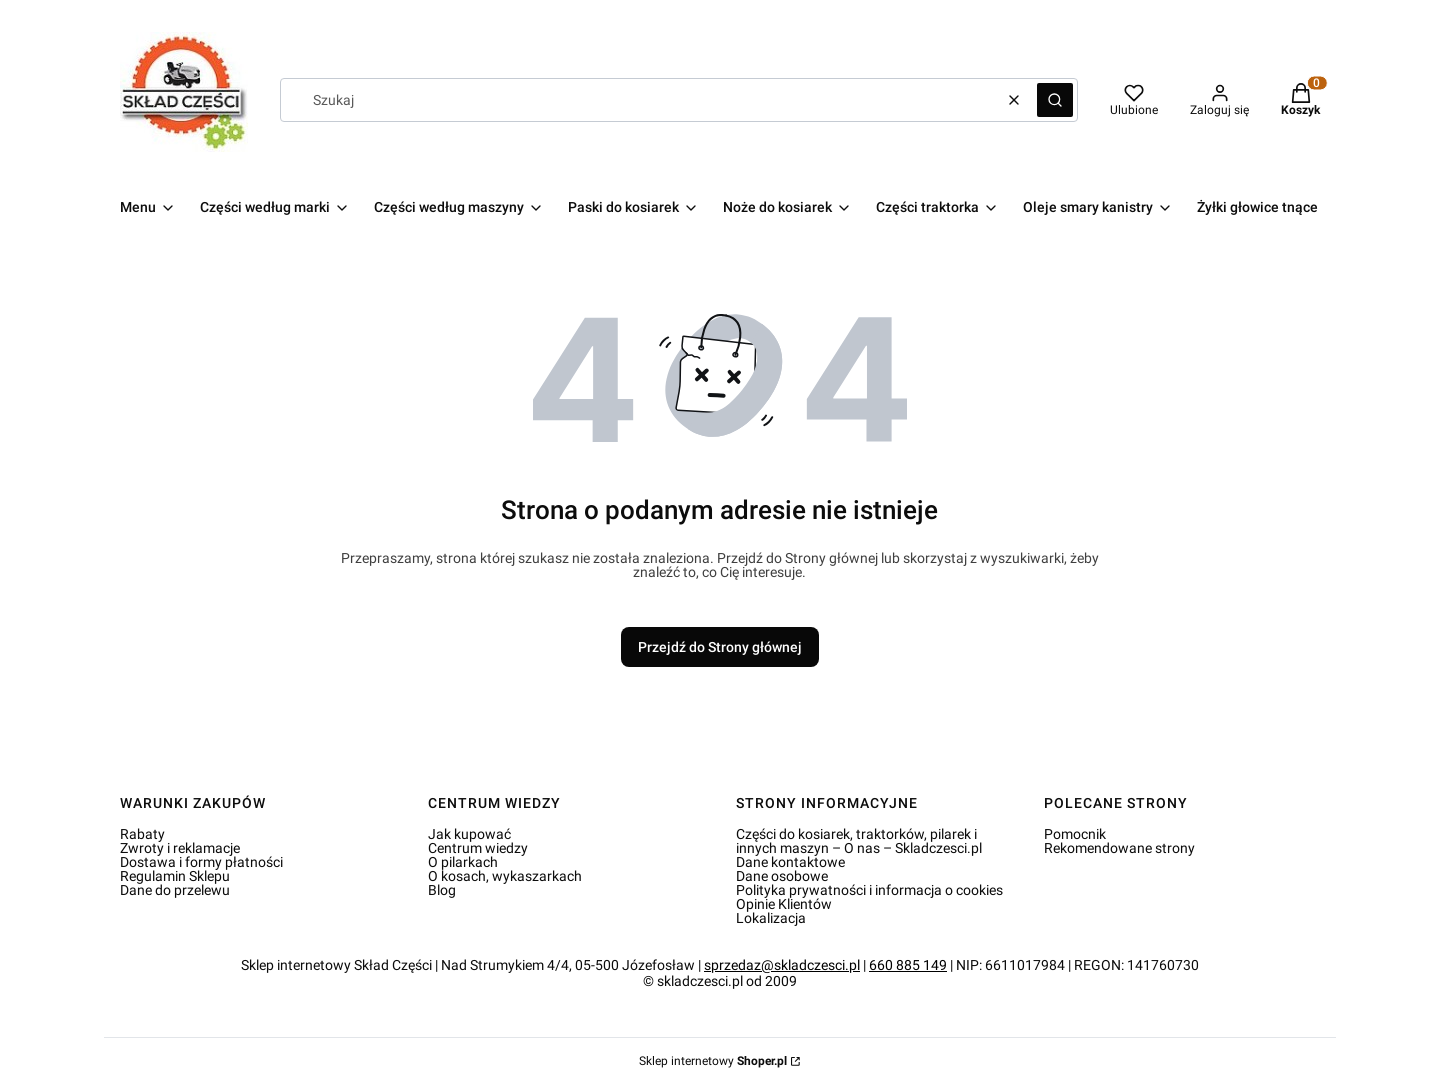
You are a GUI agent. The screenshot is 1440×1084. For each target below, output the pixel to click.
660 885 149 (908, 965)
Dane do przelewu (175, 890)
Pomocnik (1075, 834)
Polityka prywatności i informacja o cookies (869, 890)
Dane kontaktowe (790, 862)
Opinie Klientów (784, 904)
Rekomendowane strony (1119, 848)
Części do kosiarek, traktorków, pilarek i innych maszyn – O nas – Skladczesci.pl (859, 841)
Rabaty (142, 834)
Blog (442, 890)
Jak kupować (469, 834)
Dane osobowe (782, 876)
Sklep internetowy (713, 1061)
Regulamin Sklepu (175, 876)
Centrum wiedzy (478, 848)
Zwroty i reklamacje (180, 848)
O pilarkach (463, 862)
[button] (1055, 100)
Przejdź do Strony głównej (720, 647)
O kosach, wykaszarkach (505, 876)
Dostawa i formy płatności (201, 862)
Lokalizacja (771, 918)
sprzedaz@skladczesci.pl (782, 965)
